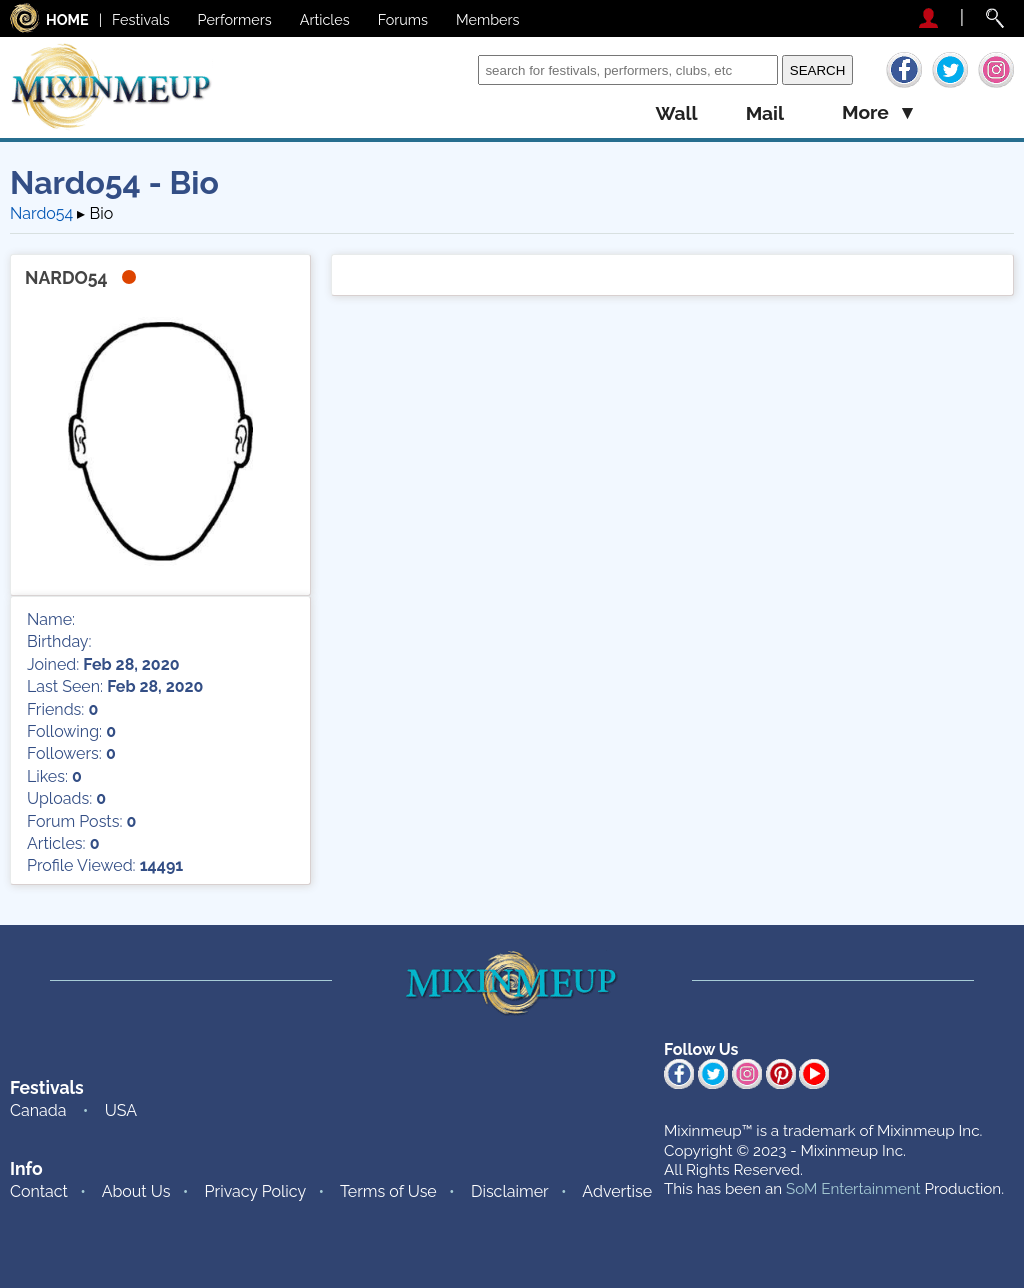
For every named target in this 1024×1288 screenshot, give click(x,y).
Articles (325, 19)
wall (676, 113)
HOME (67, 19)
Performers (235, 19)
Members (488, 19)
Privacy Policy (256, 1191)
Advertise (617, 1191)
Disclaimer (510, 1191)
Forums (403, 19)
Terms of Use (388, 1191)
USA (121, 1110)
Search (447, 69)
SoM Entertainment (853, 1189)
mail (765, 113)
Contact (39, 1191)
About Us (136, 1191)
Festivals (141, 19)
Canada (38, 1110)
